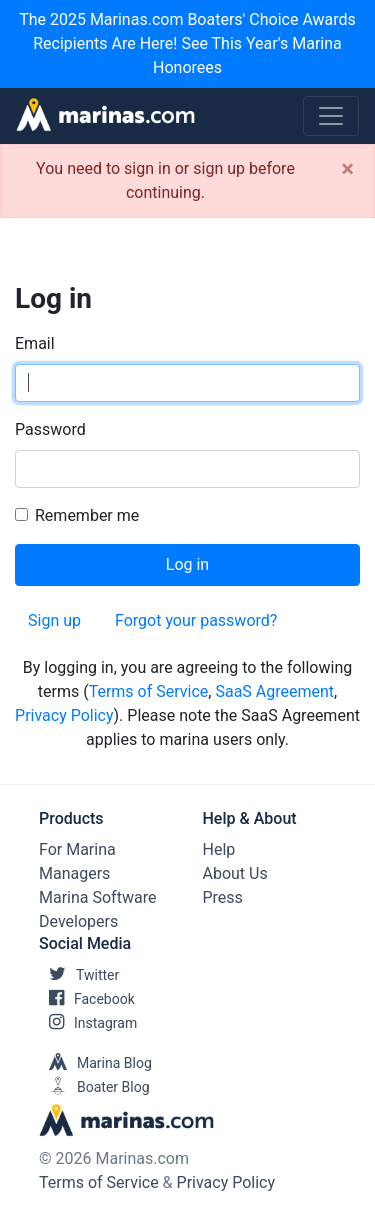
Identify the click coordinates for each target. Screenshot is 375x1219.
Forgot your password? (196, 620)
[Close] (347, 169)
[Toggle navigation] (331, 116)
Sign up (54, 620)
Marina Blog (95, 1063)
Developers (78, 921)
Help (219, 849)
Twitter (79, 975)
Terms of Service (149, 691)
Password (50, 429)
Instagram (88, 1023)
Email (35, 343)
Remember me (87, 515)
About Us (235, 873)
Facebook (87, 999)
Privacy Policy (64, 715)
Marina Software (97, 897)
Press (223, 897)
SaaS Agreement (274, 691)
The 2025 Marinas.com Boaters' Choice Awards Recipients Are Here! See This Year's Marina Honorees (187, 43)
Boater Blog (94, 1087)
